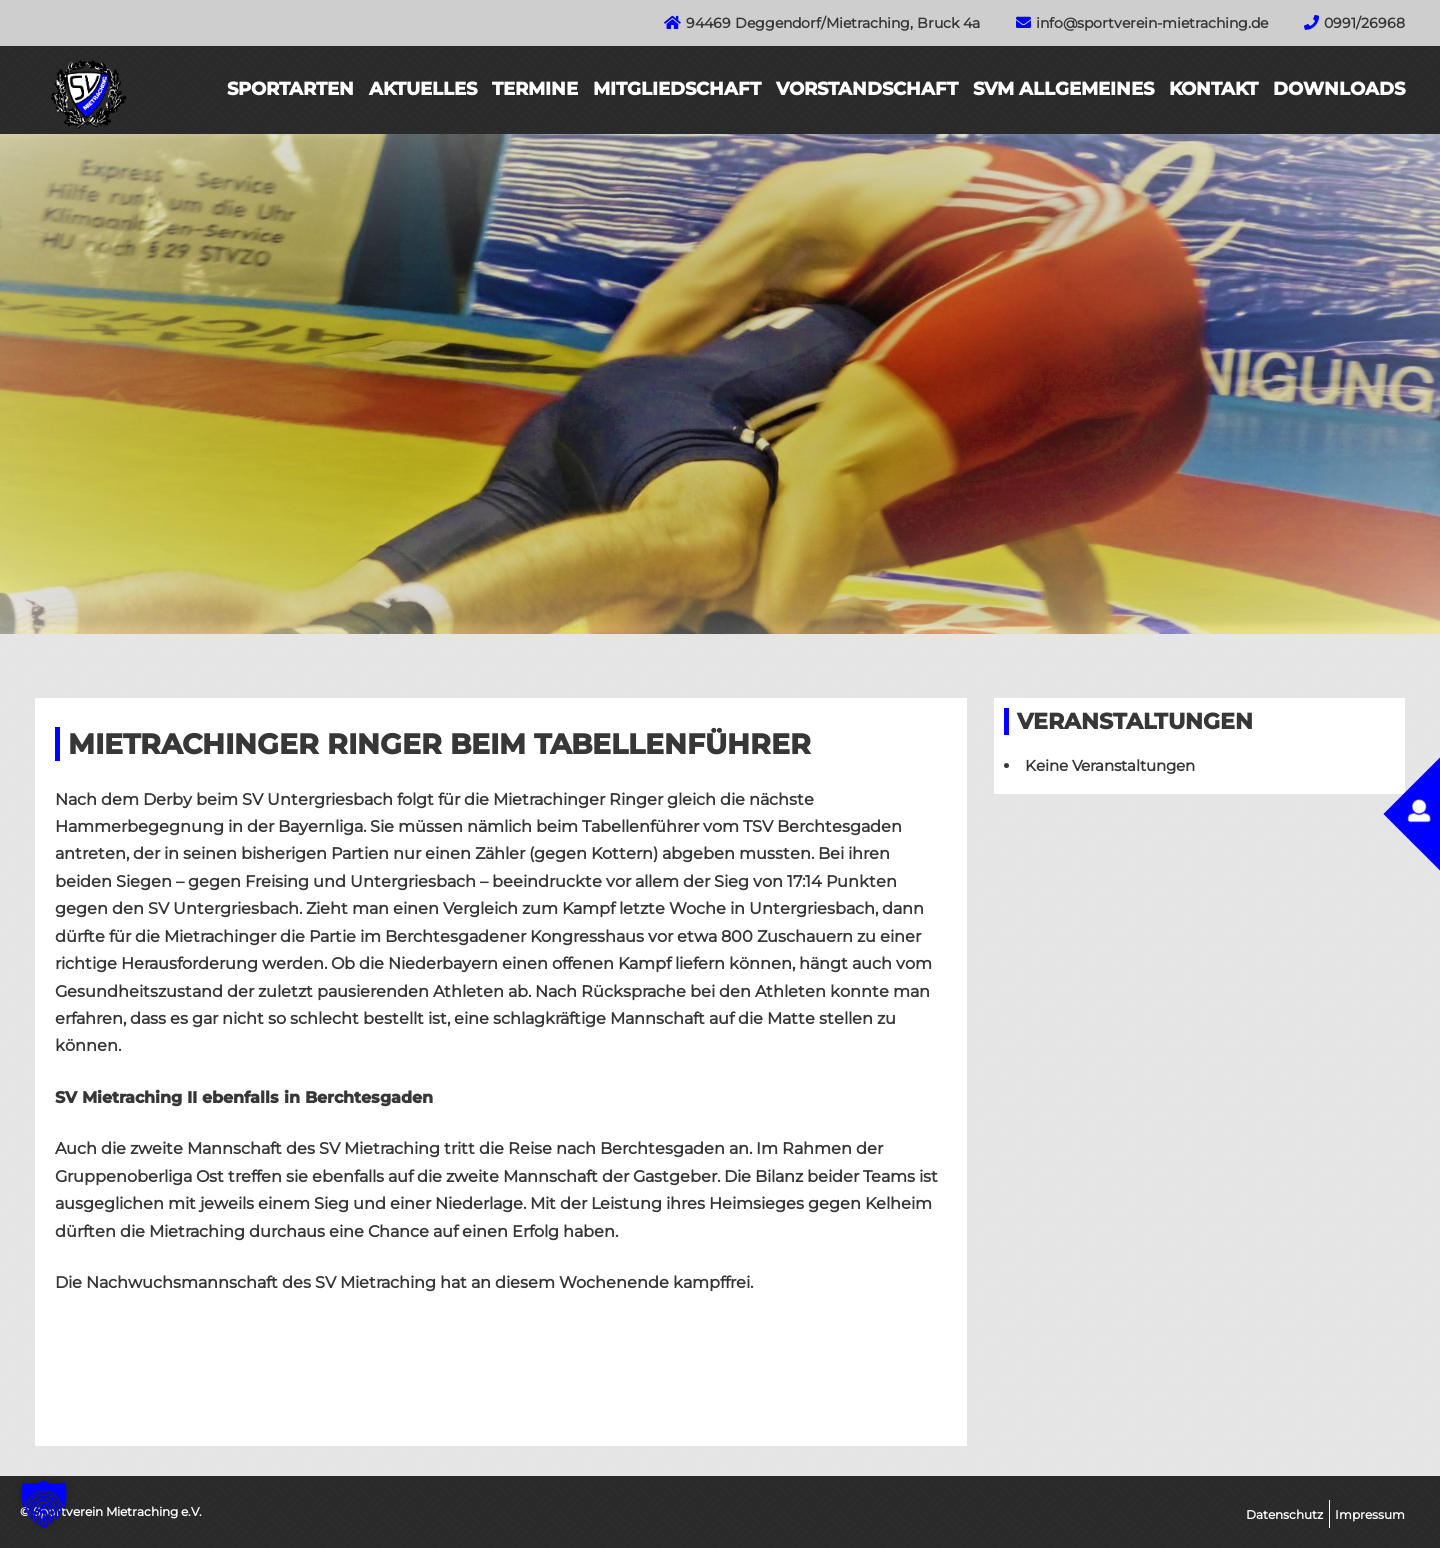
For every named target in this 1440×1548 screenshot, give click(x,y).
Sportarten (290, 89)
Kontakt (1213, 89)
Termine (535, 89)
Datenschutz (1284, 1514)
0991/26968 (1364, 23)
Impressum (1370, 1514)
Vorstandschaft (867, 89)
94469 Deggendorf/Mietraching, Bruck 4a (833, 23)
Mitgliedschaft (677, 89)
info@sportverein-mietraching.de (1152, 23)
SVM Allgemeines (1063, 89)
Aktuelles (423, 89)
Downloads (1339, 89)
